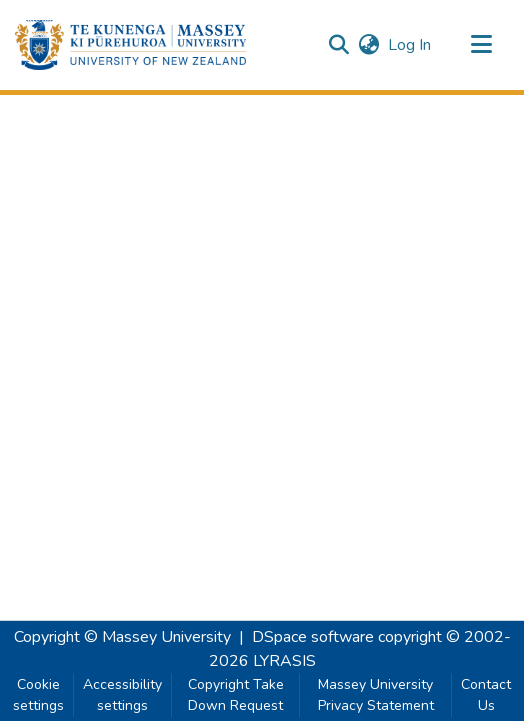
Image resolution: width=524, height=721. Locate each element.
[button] (130, 45)
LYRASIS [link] (284, 661)
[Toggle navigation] (481, 45)
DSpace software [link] (313, 637)
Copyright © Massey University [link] (122, 637)
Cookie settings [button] (38, 695)
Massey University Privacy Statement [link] (376, 695)
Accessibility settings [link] (122, 695)
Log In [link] (410, 45)
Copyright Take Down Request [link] (236, 695)
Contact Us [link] (486, 695)
